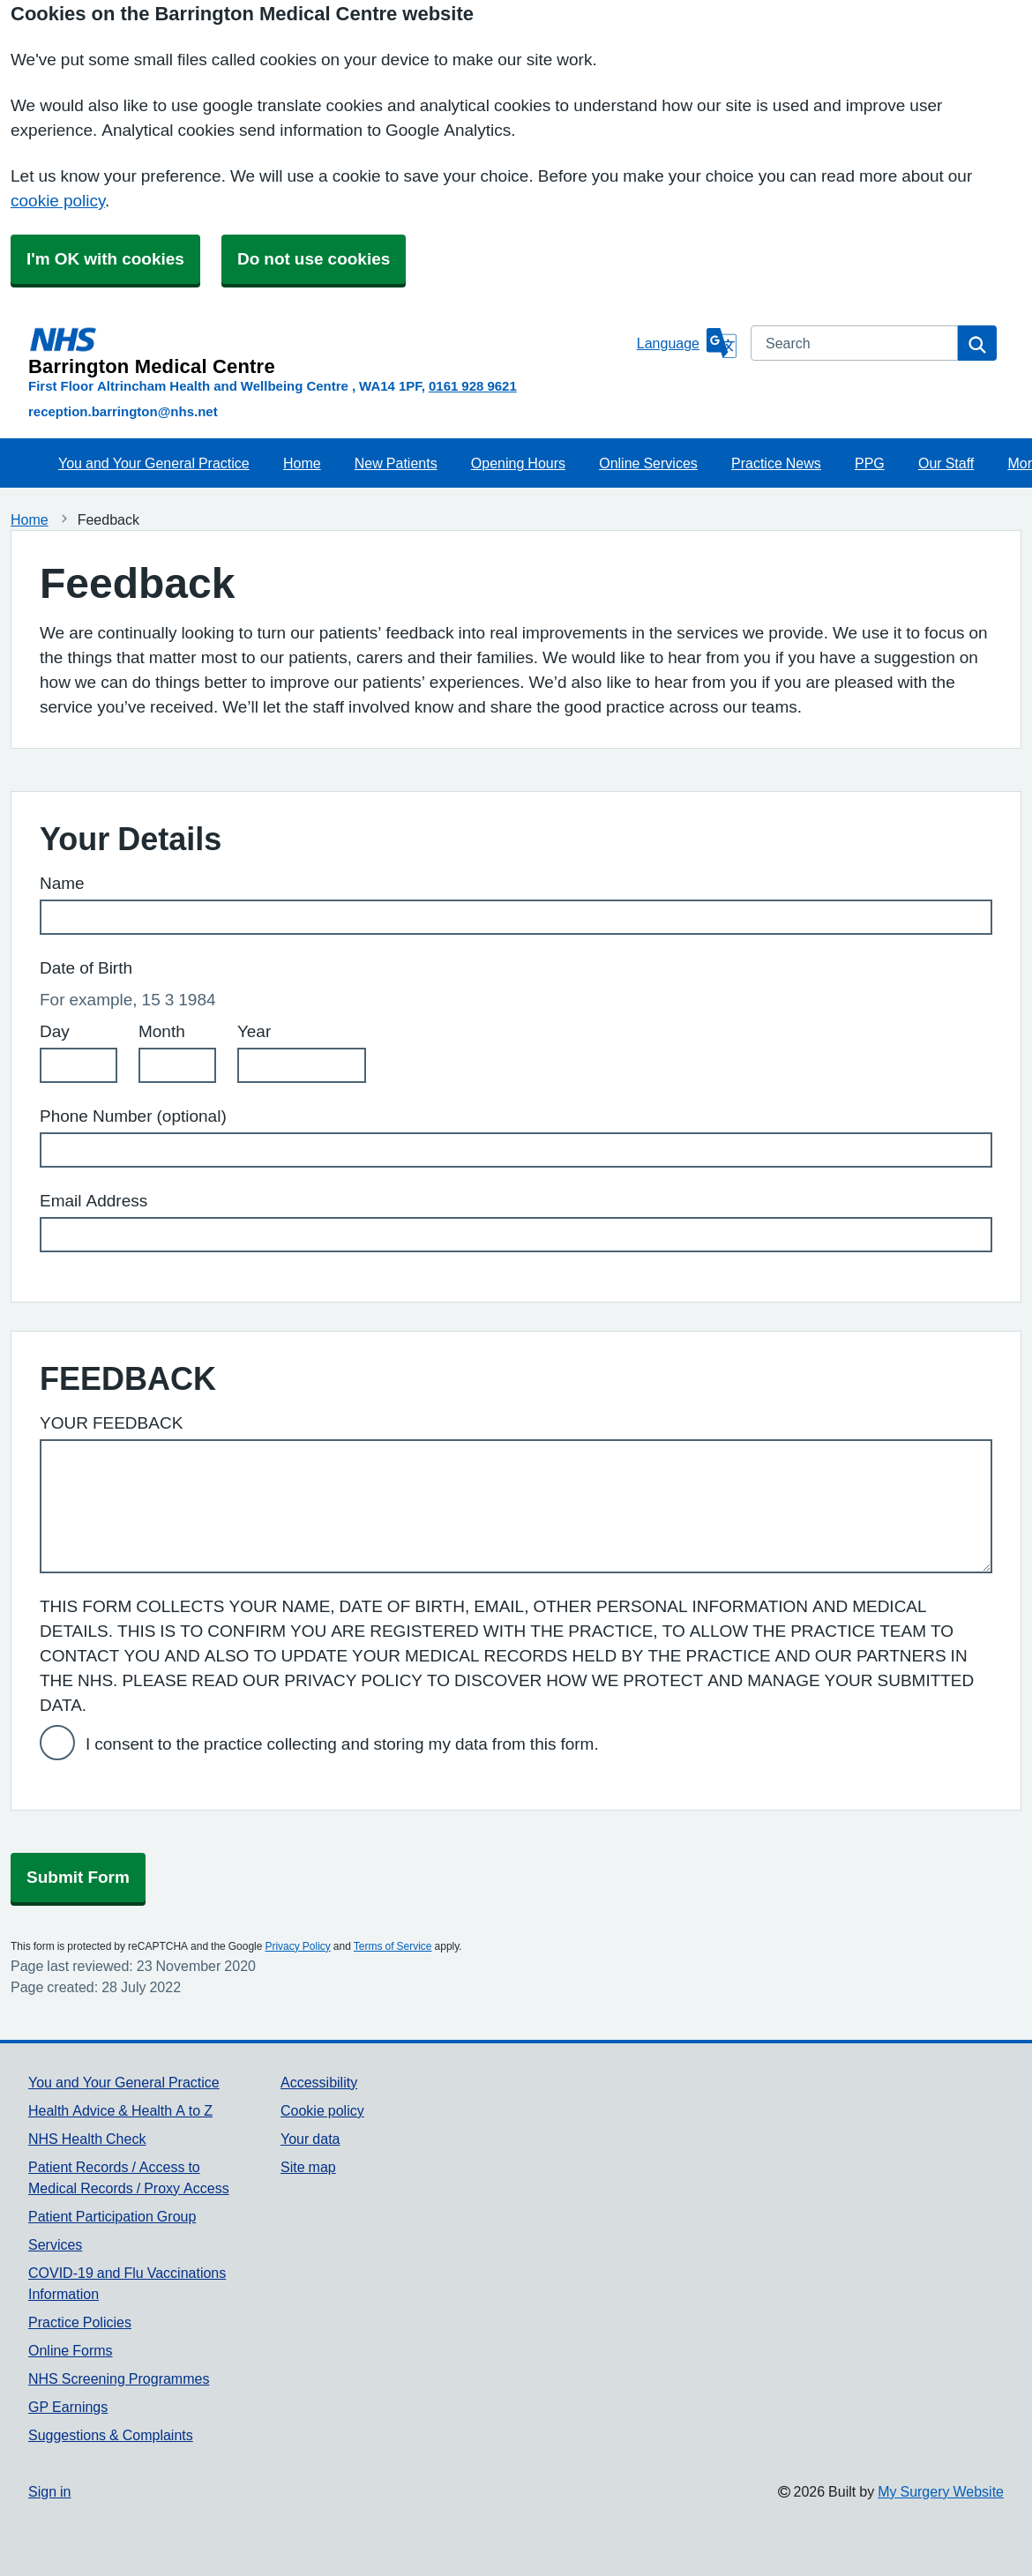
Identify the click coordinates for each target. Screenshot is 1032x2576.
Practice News (776, 463)
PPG (870, 463)
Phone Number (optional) (133, 1116)
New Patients (396, 463)
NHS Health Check (87, 2139)
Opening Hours (518, 463)
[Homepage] (329, 351)
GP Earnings (68, 2407)
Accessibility (318, 2082)
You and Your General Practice (154, 463)
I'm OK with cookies (105, 258)
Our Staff (946, 463)
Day (55, 1031)
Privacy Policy (297, 1946)
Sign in (49, 2491)
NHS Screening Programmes (118, 2378)
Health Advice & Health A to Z (120, 2110)
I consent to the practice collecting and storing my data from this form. (342, 1744)
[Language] (687, 343)
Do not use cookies (313, 258)
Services (55, 2244)
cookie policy (58, 200)
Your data (310, 2139)
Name (62, 883)
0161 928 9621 (473, 385)
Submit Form (78, 1877)
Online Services (648, 463)
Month (161, 1031)
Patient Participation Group (112, 2216)
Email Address (93, 1200)
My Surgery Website (941, 2491)
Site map (308, 2167)
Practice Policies (79, 2322)
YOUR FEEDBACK (111, 1423)
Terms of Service (393, 1946)
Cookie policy (322, 2110)
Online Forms (70, 2350)
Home (302, 463)
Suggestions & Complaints (110, 2435)
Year (254, 1031)
